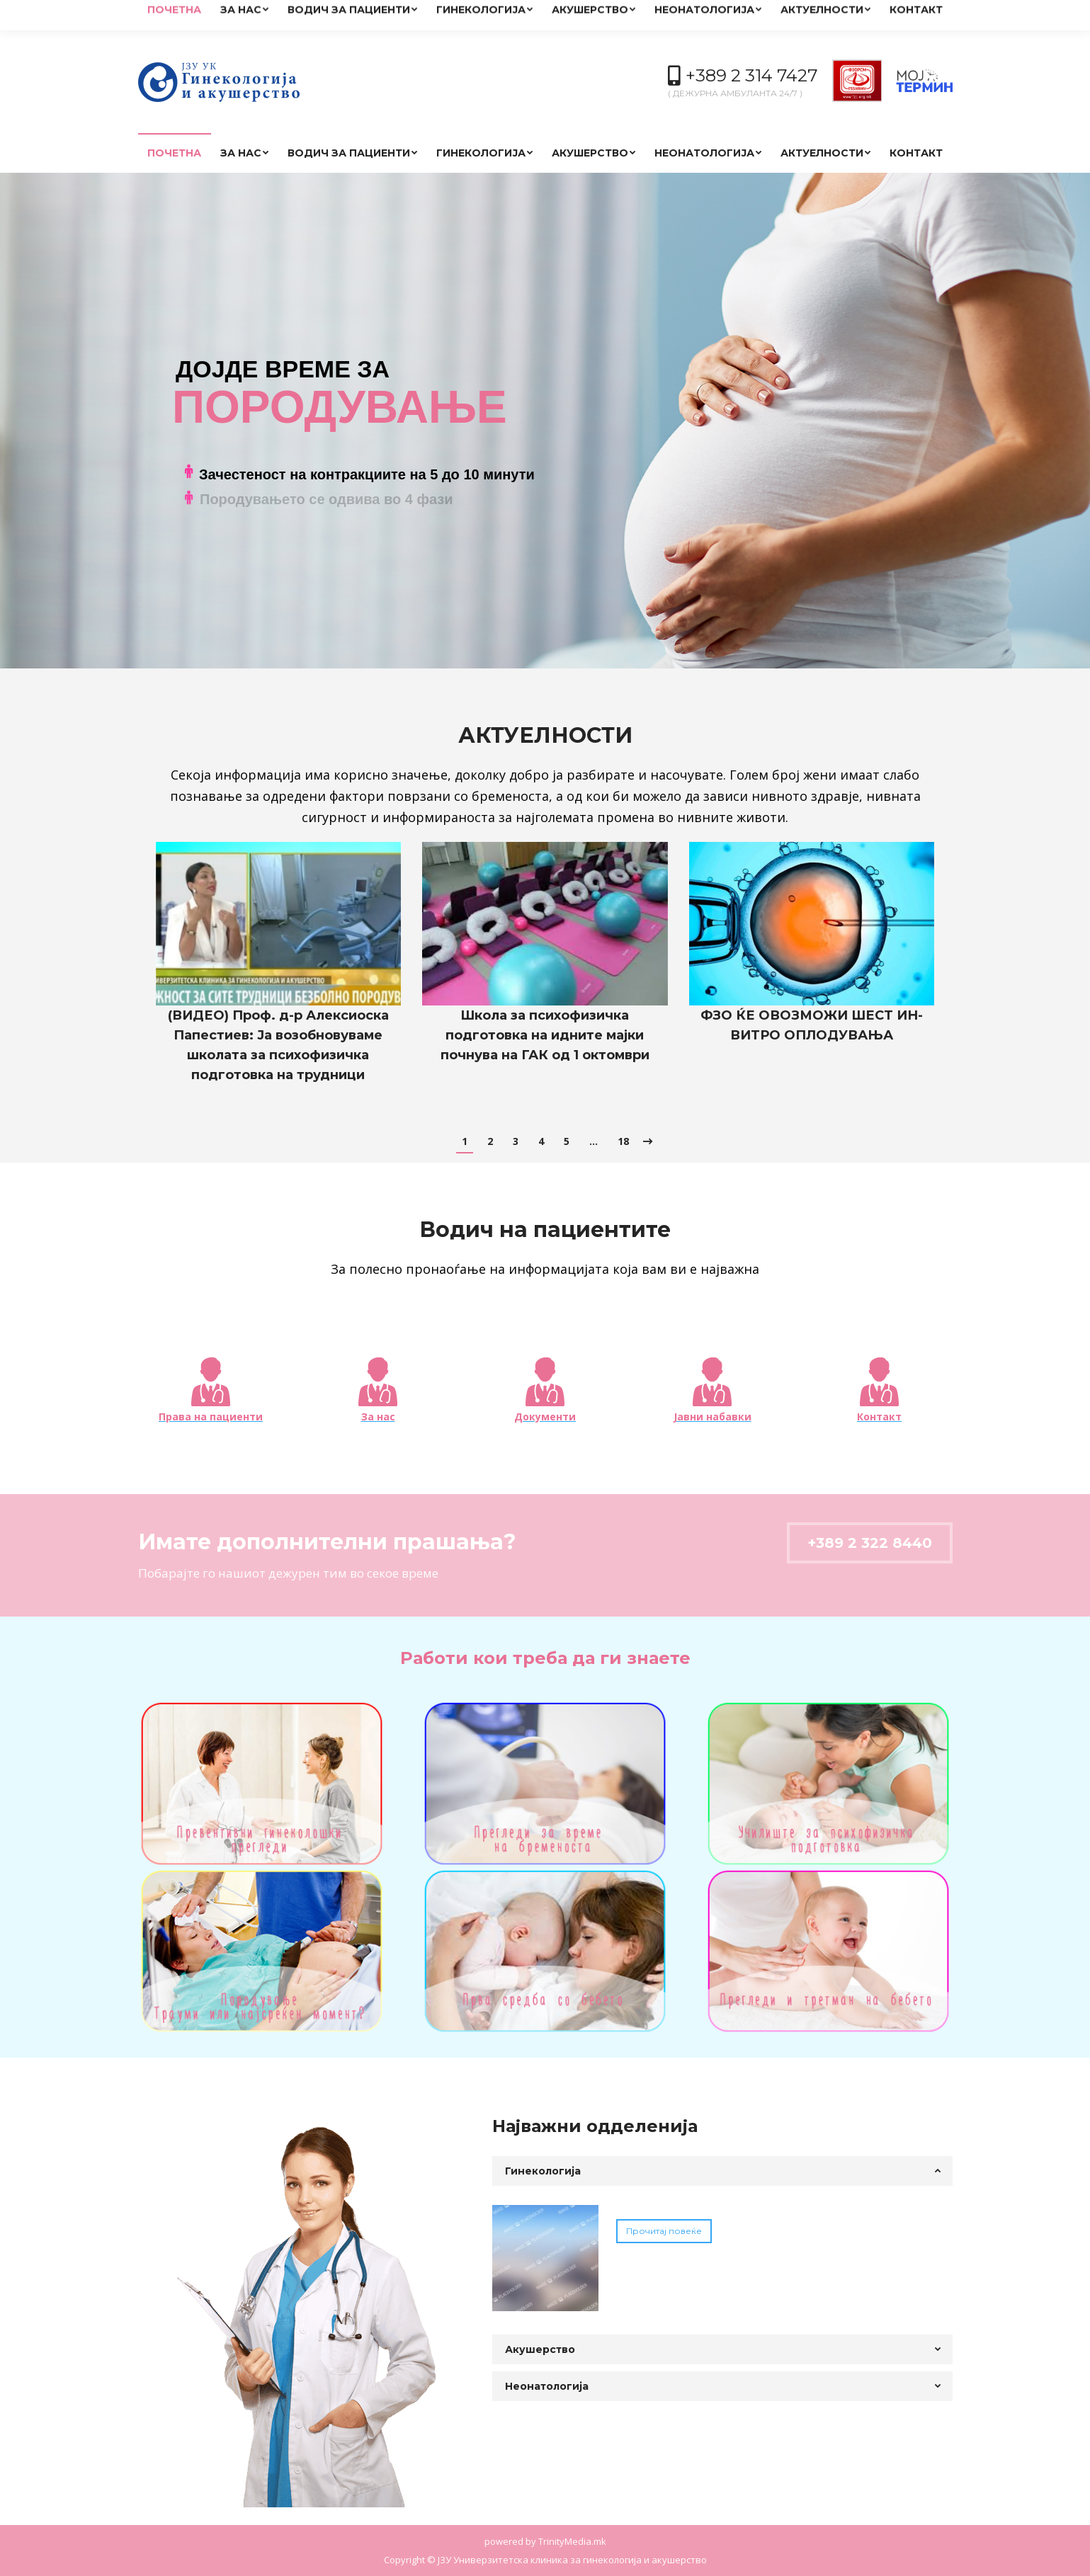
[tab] (722, 2171)
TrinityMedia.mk (572, 2541)
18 (623, 1141)
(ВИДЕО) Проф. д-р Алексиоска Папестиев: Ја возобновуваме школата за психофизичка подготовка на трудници (278, 1045)
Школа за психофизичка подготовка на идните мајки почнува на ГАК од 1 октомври (545, 1035)
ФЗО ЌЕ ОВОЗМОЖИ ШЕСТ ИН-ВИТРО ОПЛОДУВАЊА (811, 1025)
